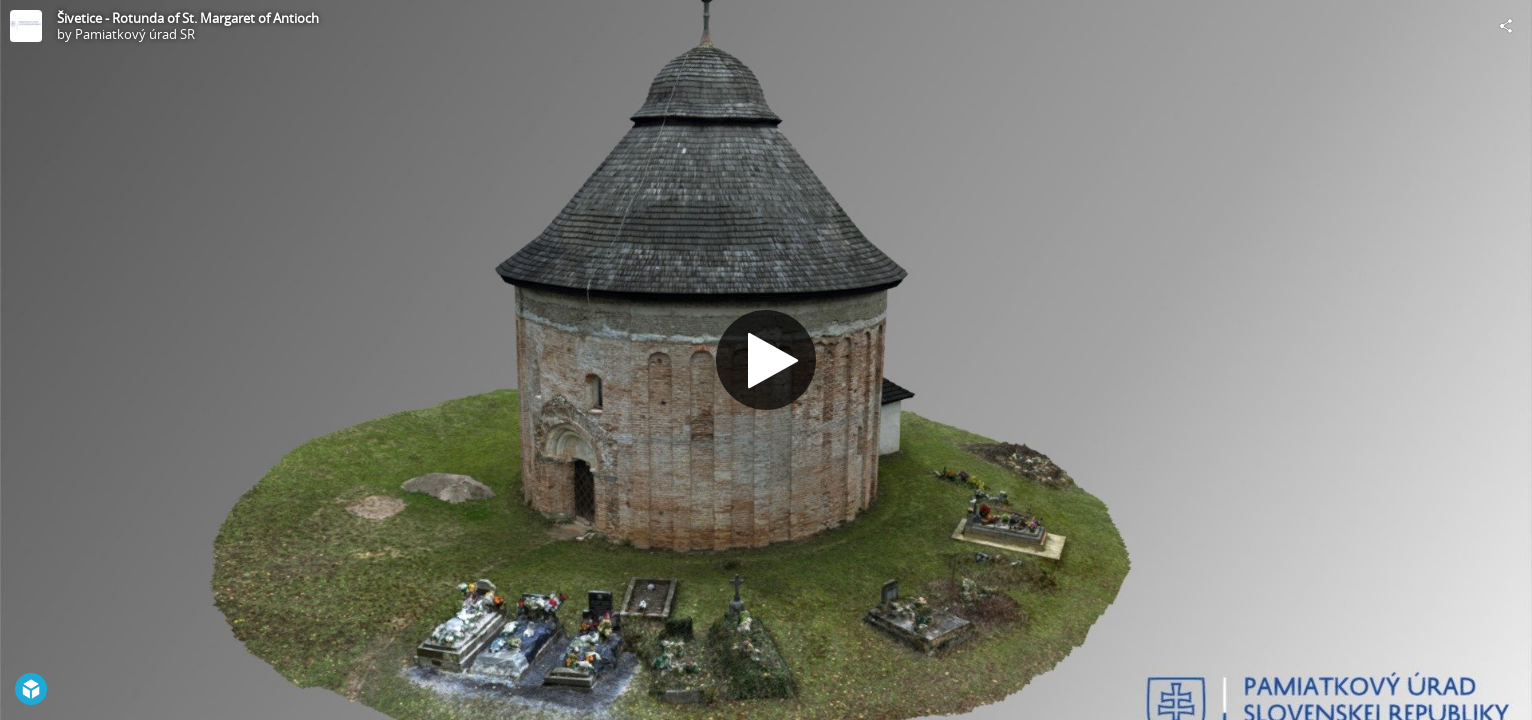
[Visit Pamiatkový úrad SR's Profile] (26, 26)
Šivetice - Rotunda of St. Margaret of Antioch (188, 18)
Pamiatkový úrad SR (135, 34)
